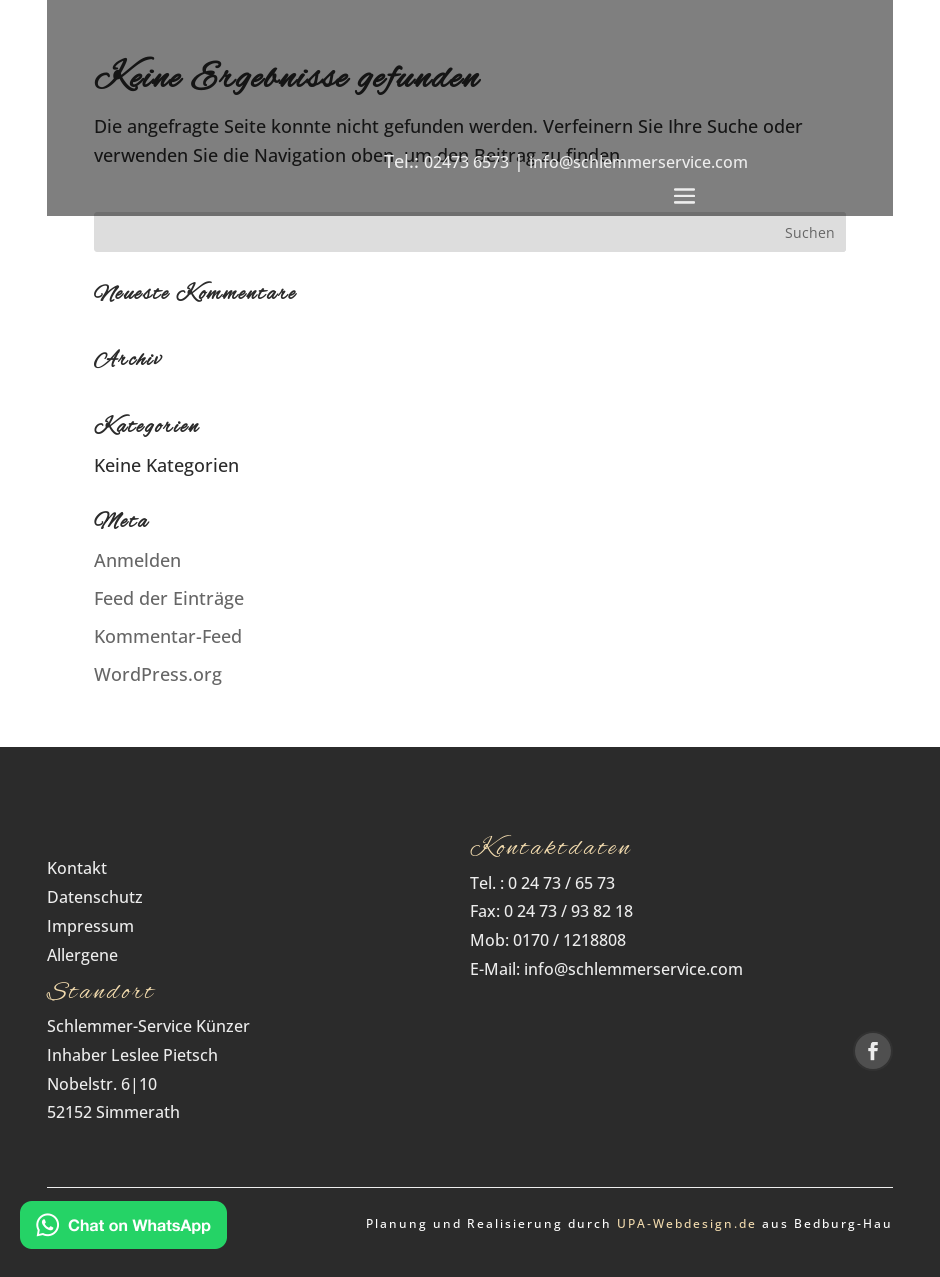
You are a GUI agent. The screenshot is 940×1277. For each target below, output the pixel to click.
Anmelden (137, 560)
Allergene (82, 955)
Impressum (90, 926)
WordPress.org (158, 674)
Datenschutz (101, 897)
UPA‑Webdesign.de (687, 1223)
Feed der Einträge (169, 598)
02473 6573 (466, 162)
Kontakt (77, 868)
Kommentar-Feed (168, 636)
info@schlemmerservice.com (638, 162)
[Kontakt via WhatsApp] (123, 1229)
